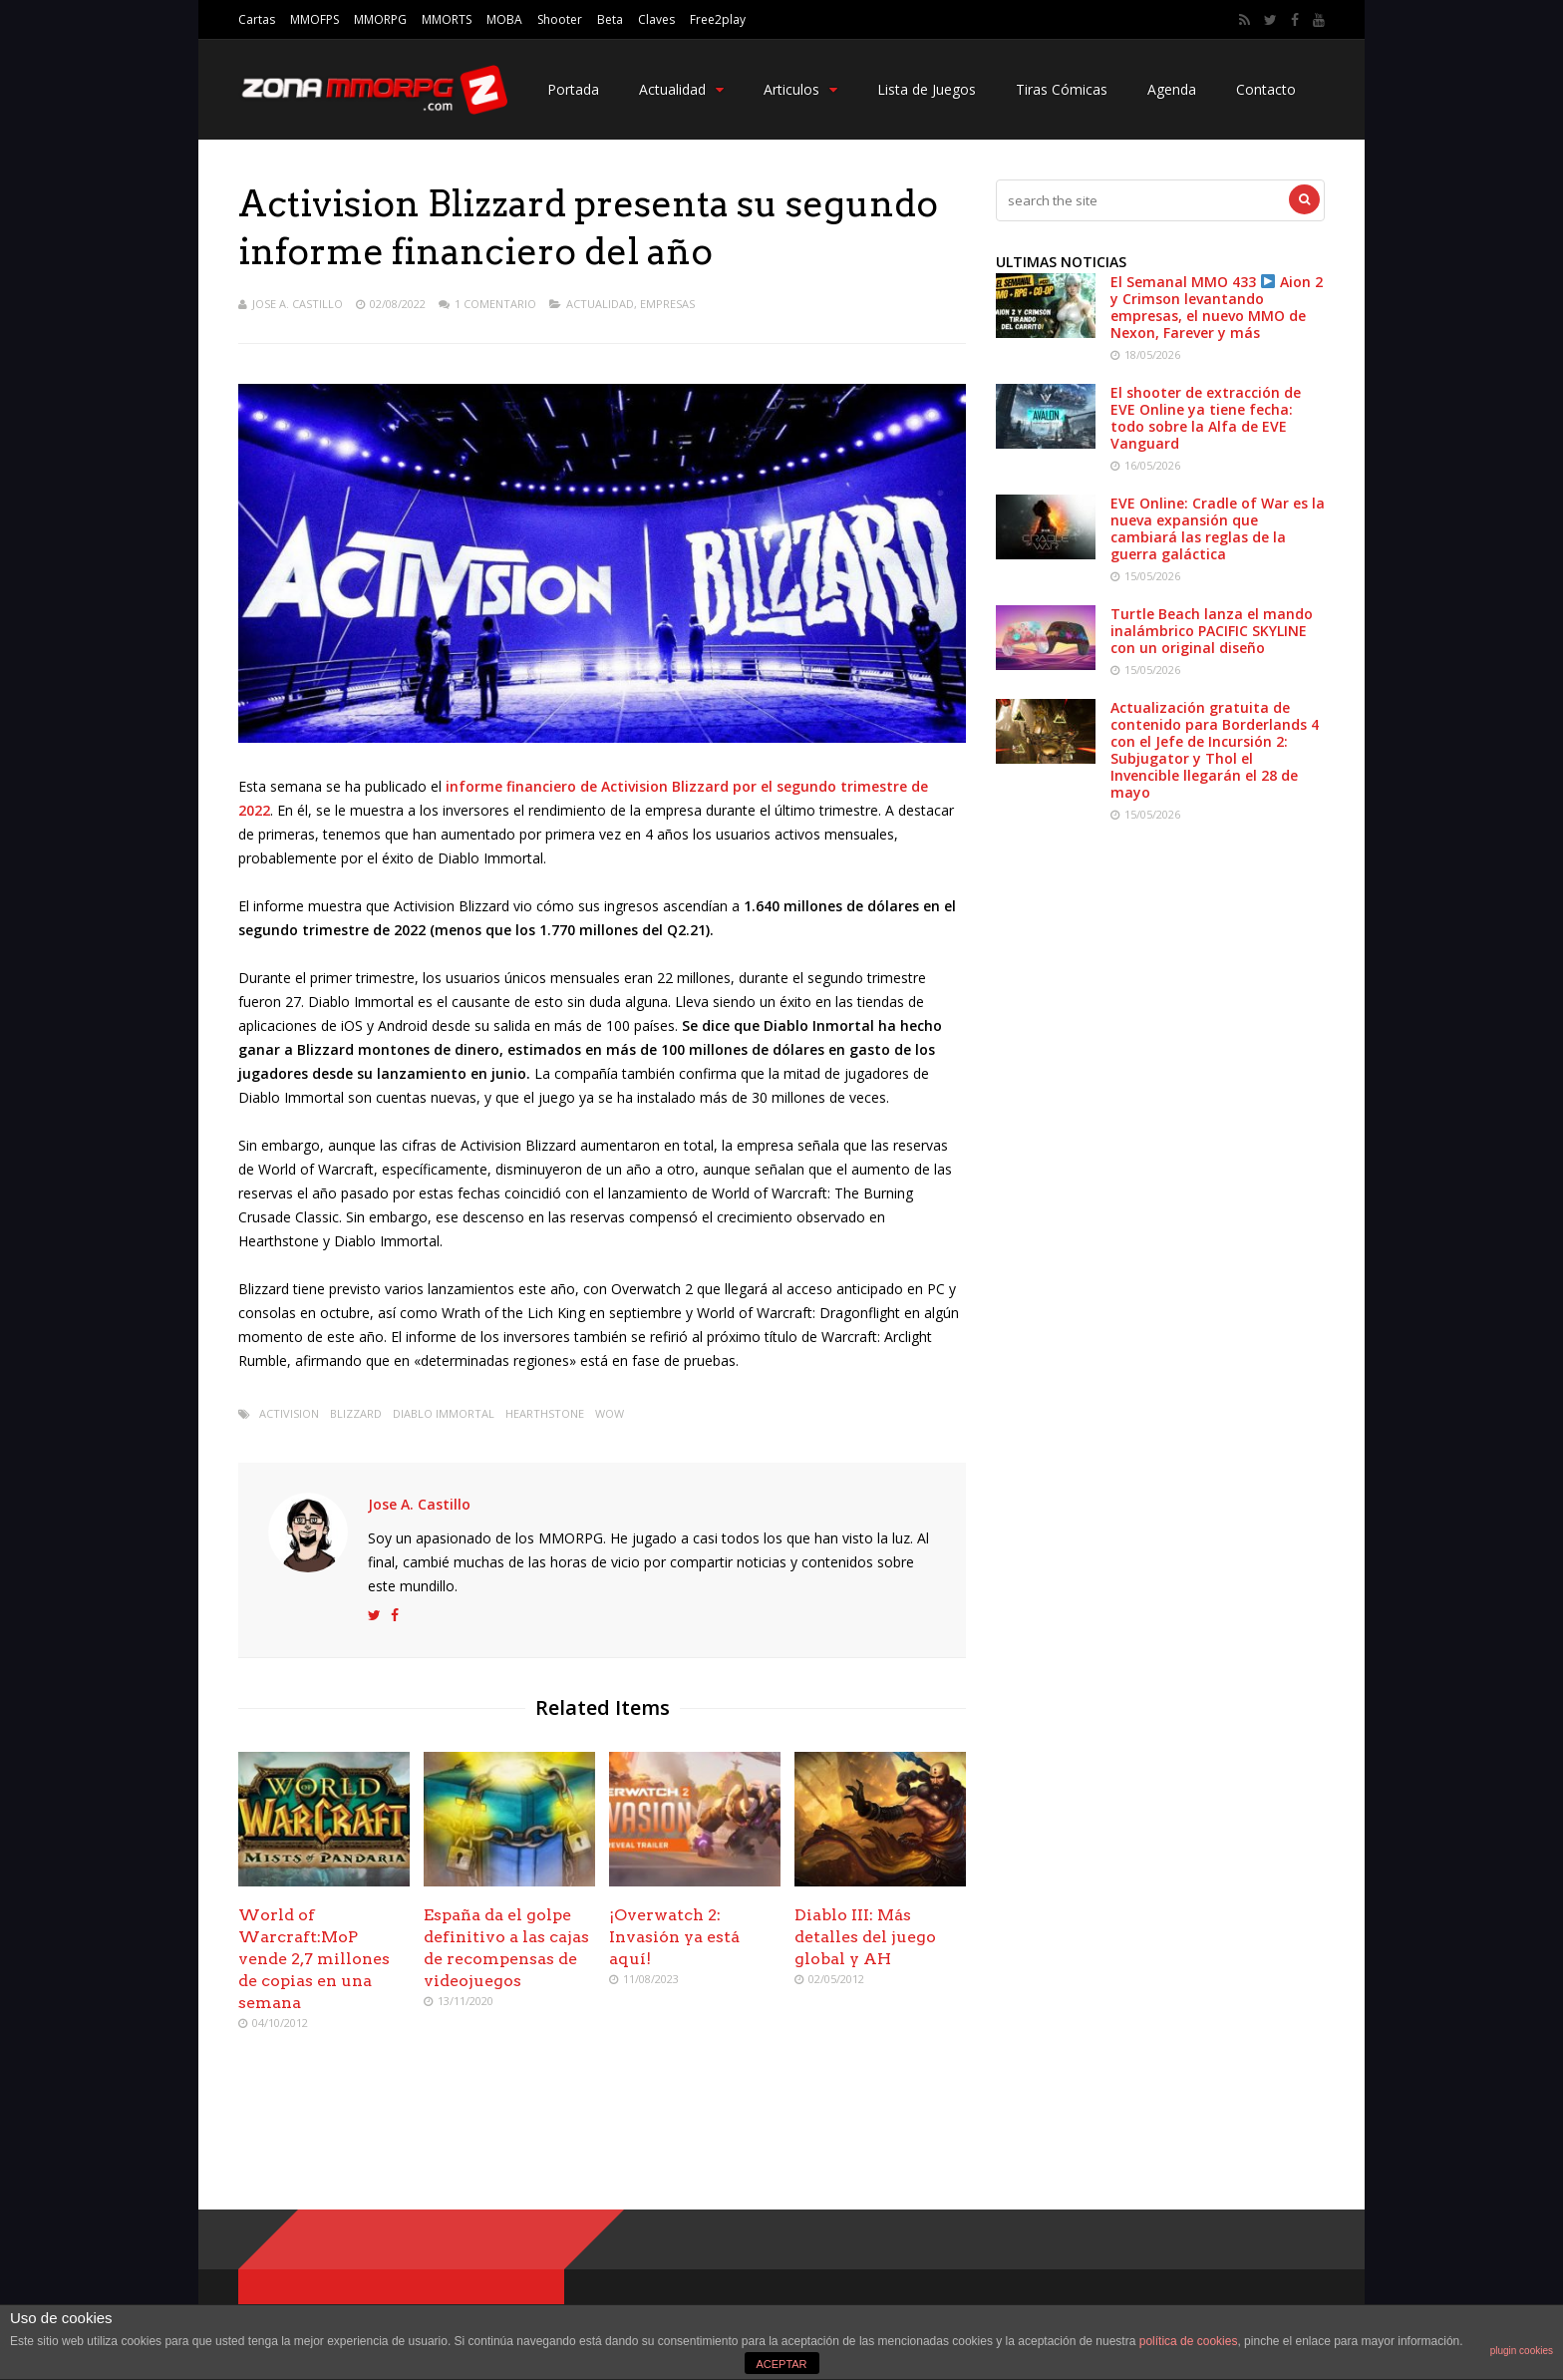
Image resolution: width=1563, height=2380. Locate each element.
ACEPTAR (781, 2364)
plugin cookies (1521, 2350)
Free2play (718, 19)
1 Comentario (495, 303)
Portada (573, 89)
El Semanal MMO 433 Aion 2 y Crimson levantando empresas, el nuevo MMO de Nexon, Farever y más (1216, 307)
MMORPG (380, 19)
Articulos (800, 89)
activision (289, 1413)
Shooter (559, 19)
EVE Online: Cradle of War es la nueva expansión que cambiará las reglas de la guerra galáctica (1217, 528)
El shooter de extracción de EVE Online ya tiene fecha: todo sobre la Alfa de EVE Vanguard (1205, 418)
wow (609, 1413)
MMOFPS (314, 19)
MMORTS (446, 19)
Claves (656, 19)
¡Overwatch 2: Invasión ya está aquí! (674, 1936)
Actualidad (681, 89)
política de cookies (1188, 2341)
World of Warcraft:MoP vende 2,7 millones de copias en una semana (314, 1958)
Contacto (1266, 89)
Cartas (256, 19)
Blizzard (356, 1413)
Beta (610, 19)
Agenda (1171, 89)
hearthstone (544, 1413)
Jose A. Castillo (297, 303)
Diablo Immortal (443, 1413)
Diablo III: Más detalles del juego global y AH (865, 1936)
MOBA (504, 19)
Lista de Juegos (926, 89)
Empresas (667, 303)
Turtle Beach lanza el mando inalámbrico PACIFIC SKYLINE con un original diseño (1211, 630)
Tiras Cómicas (1061, 89)
